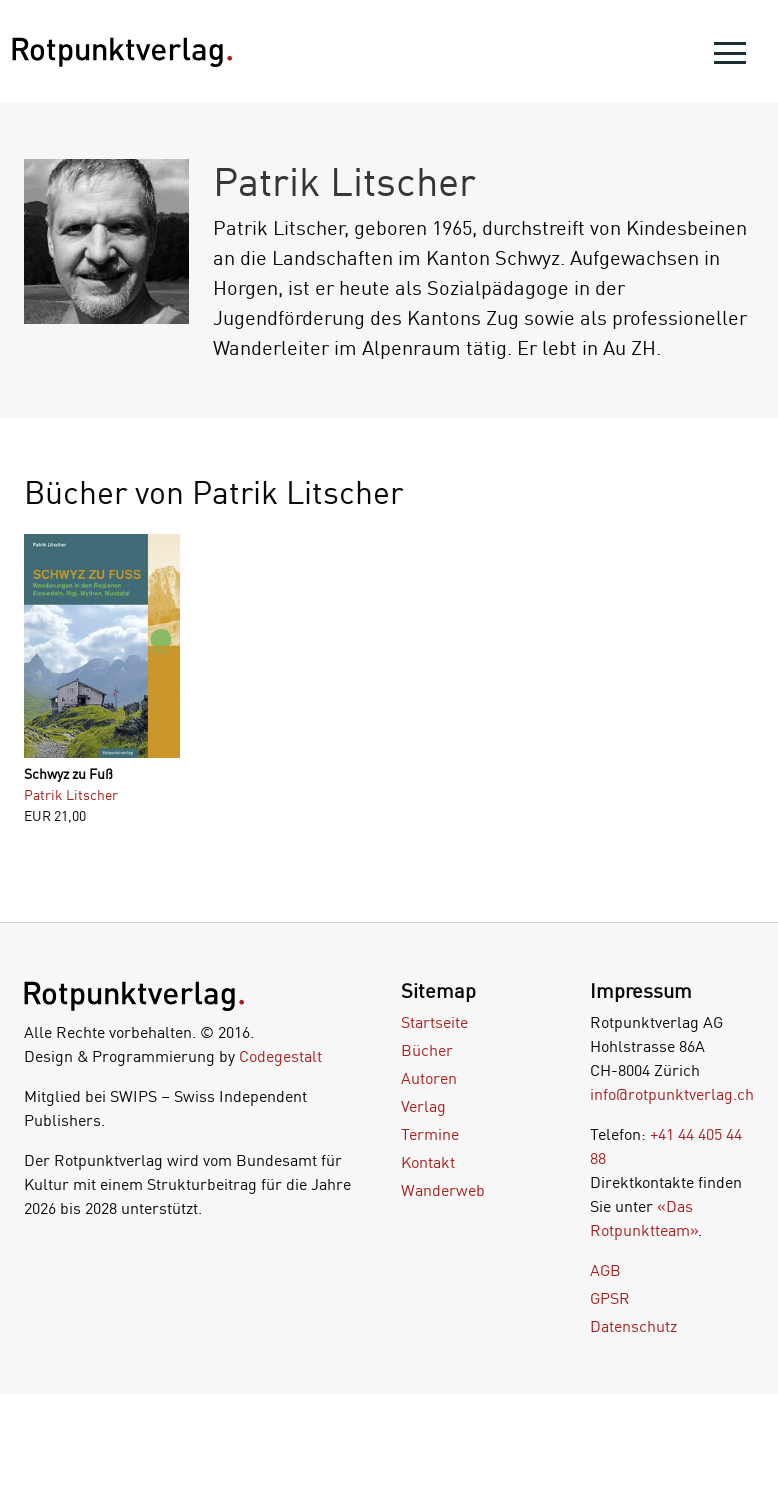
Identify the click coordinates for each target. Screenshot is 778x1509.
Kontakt (428, 1162)
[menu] (730, 57)
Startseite (434, 1022)
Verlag (423, 1106)
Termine (430, 1134)
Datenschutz (633, 1326)
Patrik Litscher (71, 794)
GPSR (610, 1298)
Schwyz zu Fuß (68, 773)
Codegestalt (280, 1056)
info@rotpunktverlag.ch (672, 1094)
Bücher (427, 1050)
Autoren (429, 1078)
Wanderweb (443, 1190)
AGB (605, 1270)
